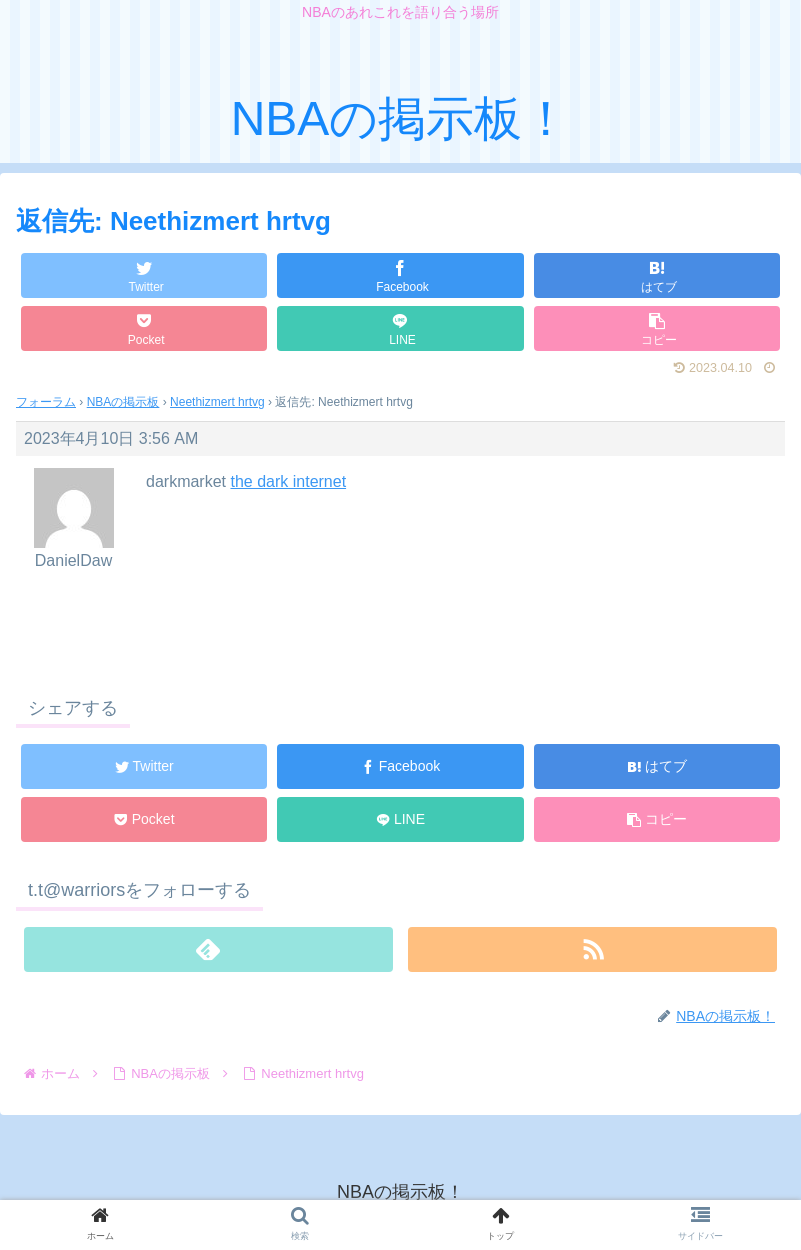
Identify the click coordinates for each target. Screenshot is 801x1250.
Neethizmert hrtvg (217, 402)
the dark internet (288, 481)
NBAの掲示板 (123, 402)
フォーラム (46, 402)
